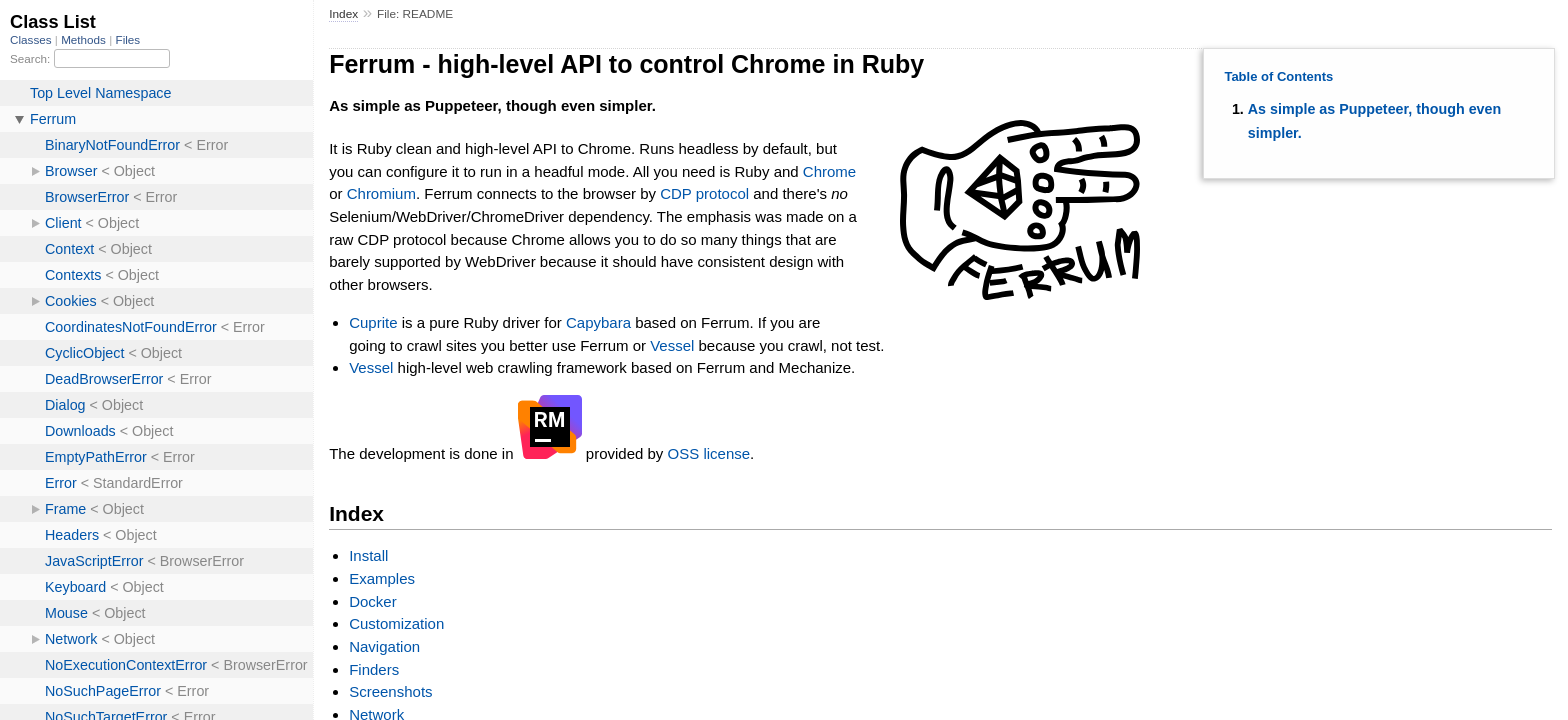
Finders (374, 669)
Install (368, 555)
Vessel (672, 345)
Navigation (384, 646)
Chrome (829, 171)
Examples (382, 578)
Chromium (381, 193)
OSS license (709, 453)
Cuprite (373, 322)
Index (343, 14)
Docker (373, 601)
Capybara (598, 322)
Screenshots (390, 691)
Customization (396, 623)
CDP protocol (704, 193)
